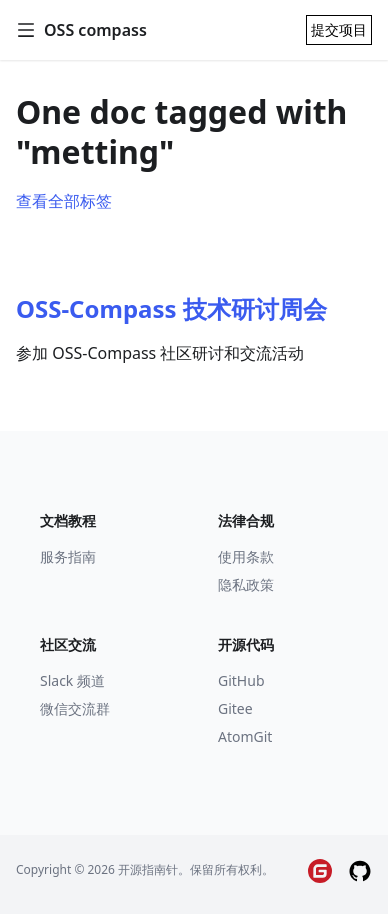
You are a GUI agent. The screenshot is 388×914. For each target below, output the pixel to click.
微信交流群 (75, 708)
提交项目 (339, 29)
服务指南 (68, 556)
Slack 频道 (72, 680)
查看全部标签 (64, 201)
